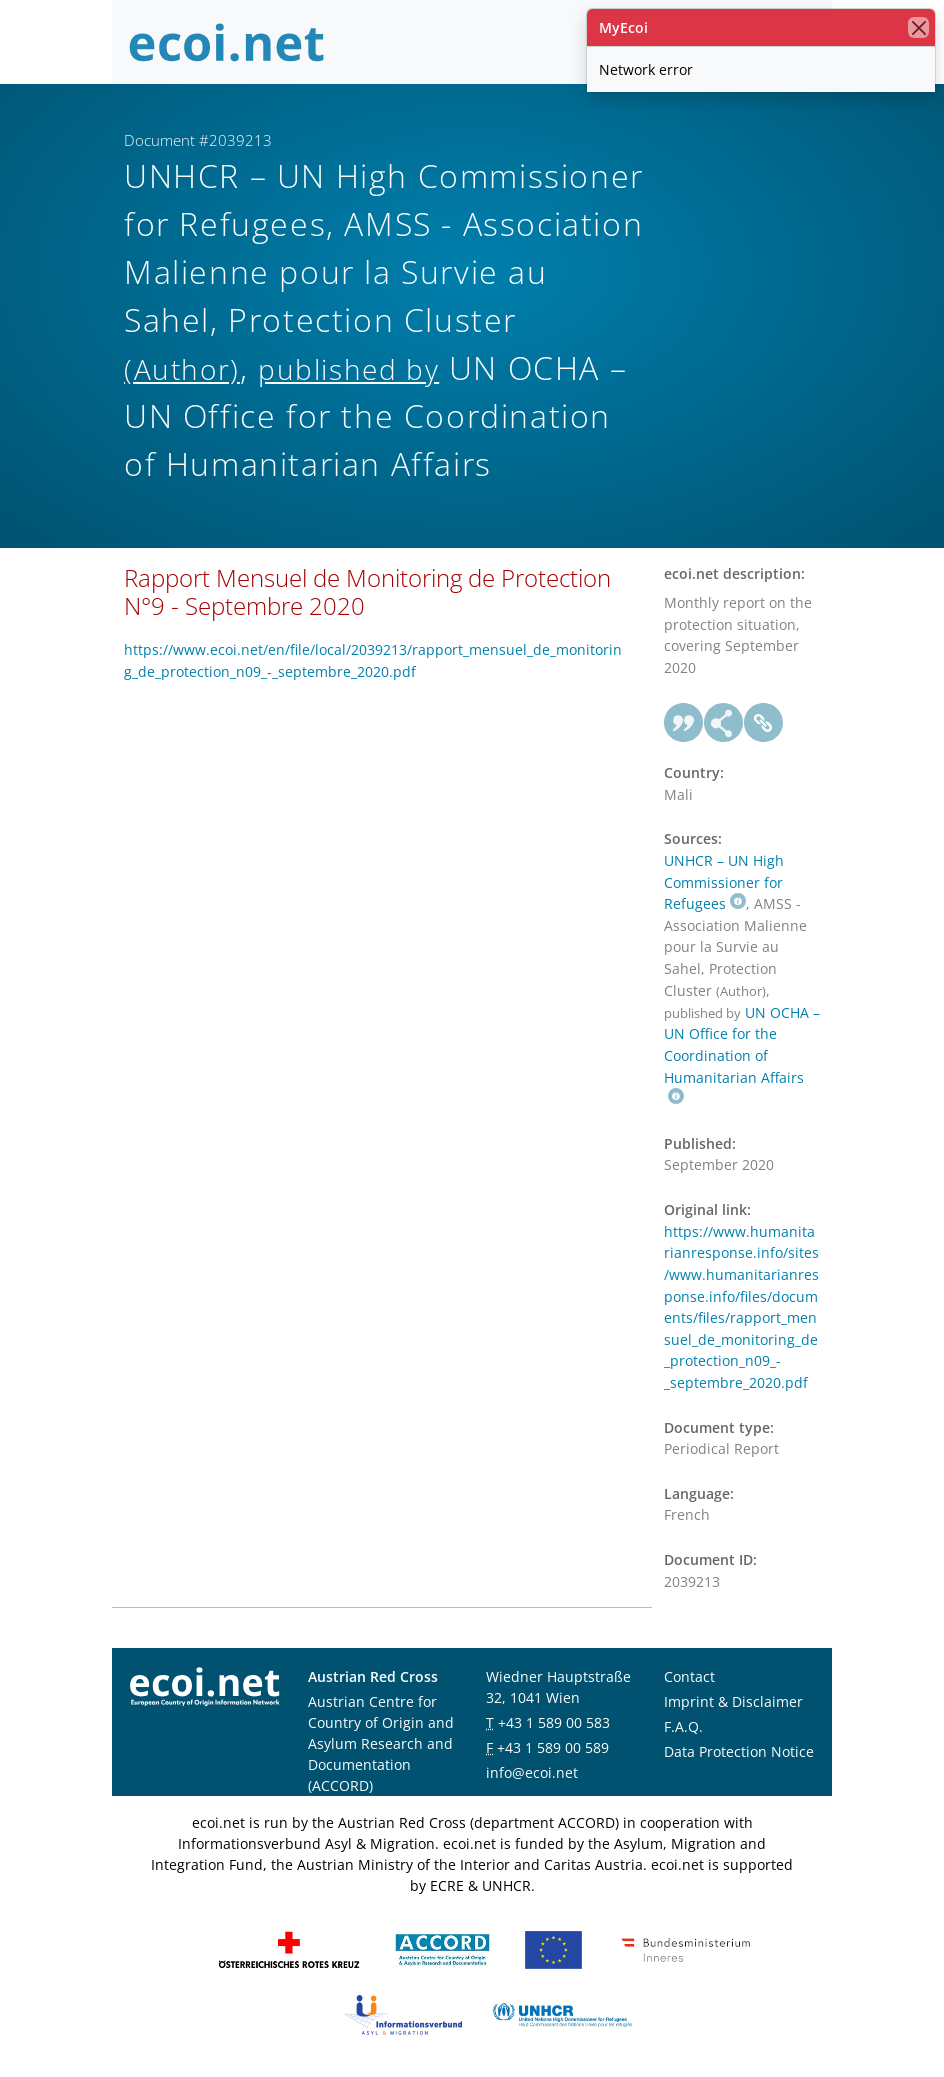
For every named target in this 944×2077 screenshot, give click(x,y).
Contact (689, 1676)
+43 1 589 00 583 (554, 1722)
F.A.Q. (683, 1726)
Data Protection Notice (739, 1751)
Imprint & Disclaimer (733, 1701)
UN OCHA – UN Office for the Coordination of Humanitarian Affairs (742, 1054)
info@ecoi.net (532, 1772)
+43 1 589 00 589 (553, 1747)
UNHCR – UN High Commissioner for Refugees (724, 882)
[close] (918, 27)
